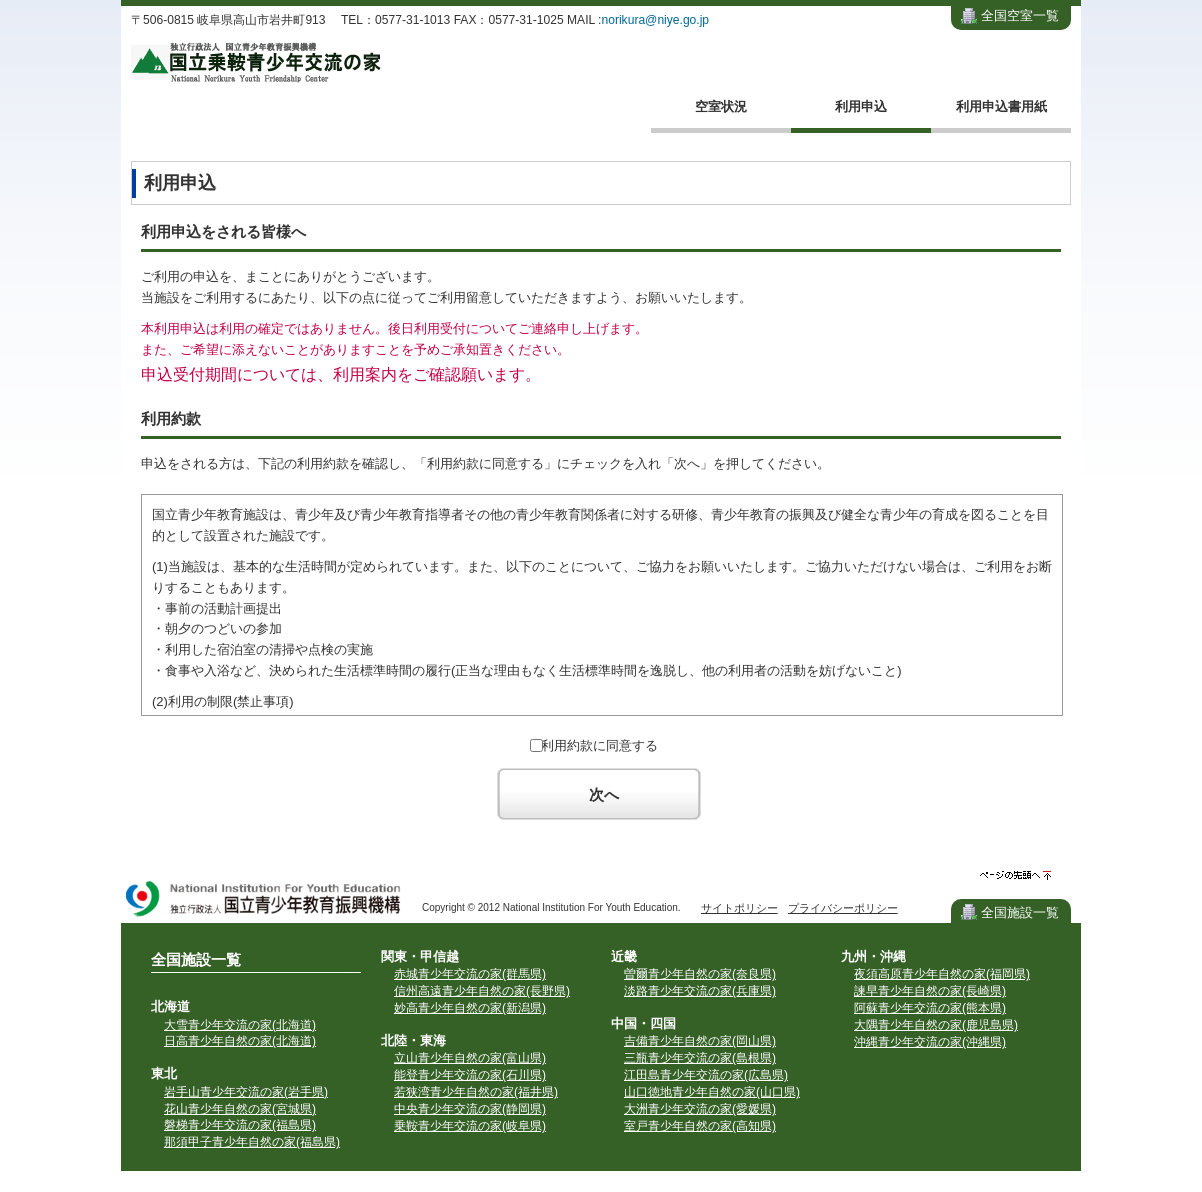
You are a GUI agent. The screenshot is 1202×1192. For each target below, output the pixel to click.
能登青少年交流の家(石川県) (470, 1075)
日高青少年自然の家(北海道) (240, 1041)
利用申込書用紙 (1001, 106)
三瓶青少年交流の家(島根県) (700, 1058)
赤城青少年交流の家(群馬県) (470, 974)
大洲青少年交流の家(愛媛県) (700, 1109)
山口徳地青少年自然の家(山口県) (712, 1092)
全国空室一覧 (1020, 15)
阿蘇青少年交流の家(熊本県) (930, 1008)
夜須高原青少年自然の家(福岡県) (942, 974)
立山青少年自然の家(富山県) (470, 1058)
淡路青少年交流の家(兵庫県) (700, 991)
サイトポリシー (739, 908)
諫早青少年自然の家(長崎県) (930, 991)
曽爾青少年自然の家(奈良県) (700, 974)
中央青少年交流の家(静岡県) (470, 1109)
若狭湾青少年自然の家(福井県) (476, 1092)
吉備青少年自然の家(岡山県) (700, 1041)
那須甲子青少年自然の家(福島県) (252, 1142)
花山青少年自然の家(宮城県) (240, 1109)
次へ (604, 794)
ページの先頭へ (1015, 875)
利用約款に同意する (599, 745)
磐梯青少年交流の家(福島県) (240, 1125)
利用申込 (861, 106)
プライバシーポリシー (843, 908)
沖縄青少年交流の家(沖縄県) (930, 1042)
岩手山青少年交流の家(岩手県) (246, 1092)
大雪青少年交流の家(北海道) (240, 1025)
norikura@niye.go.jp (655, 20)
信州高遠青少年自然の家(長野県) (482, 991)
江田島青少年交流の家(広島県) (706, 1075)
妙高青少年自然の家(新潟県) (470, 1008)
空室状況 (721, 106)
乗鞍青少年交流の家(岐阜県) (470, 1126)
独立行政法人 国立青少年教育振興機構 (264, 900)
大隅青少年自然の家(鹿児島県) (936, 1025)
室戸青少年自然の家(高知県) (700, 1126)
